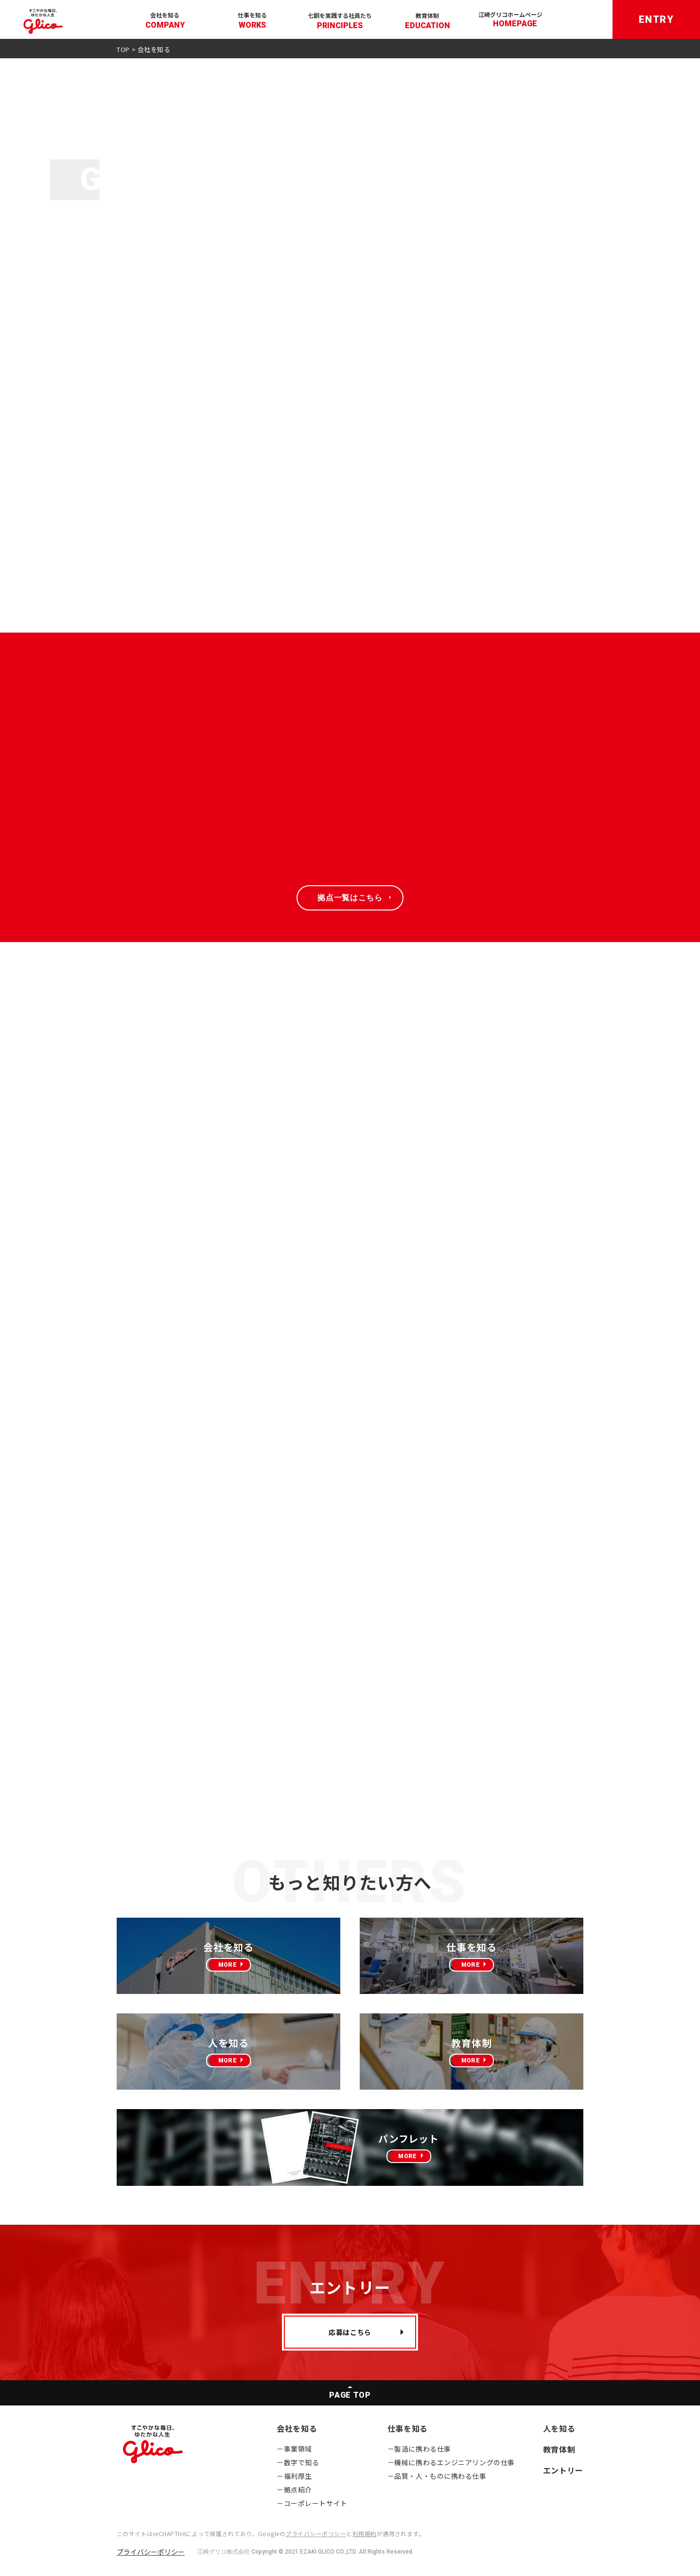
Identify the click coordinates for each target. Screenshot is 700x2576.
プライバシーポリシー (315, 2533)
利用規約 (364, 2533)
